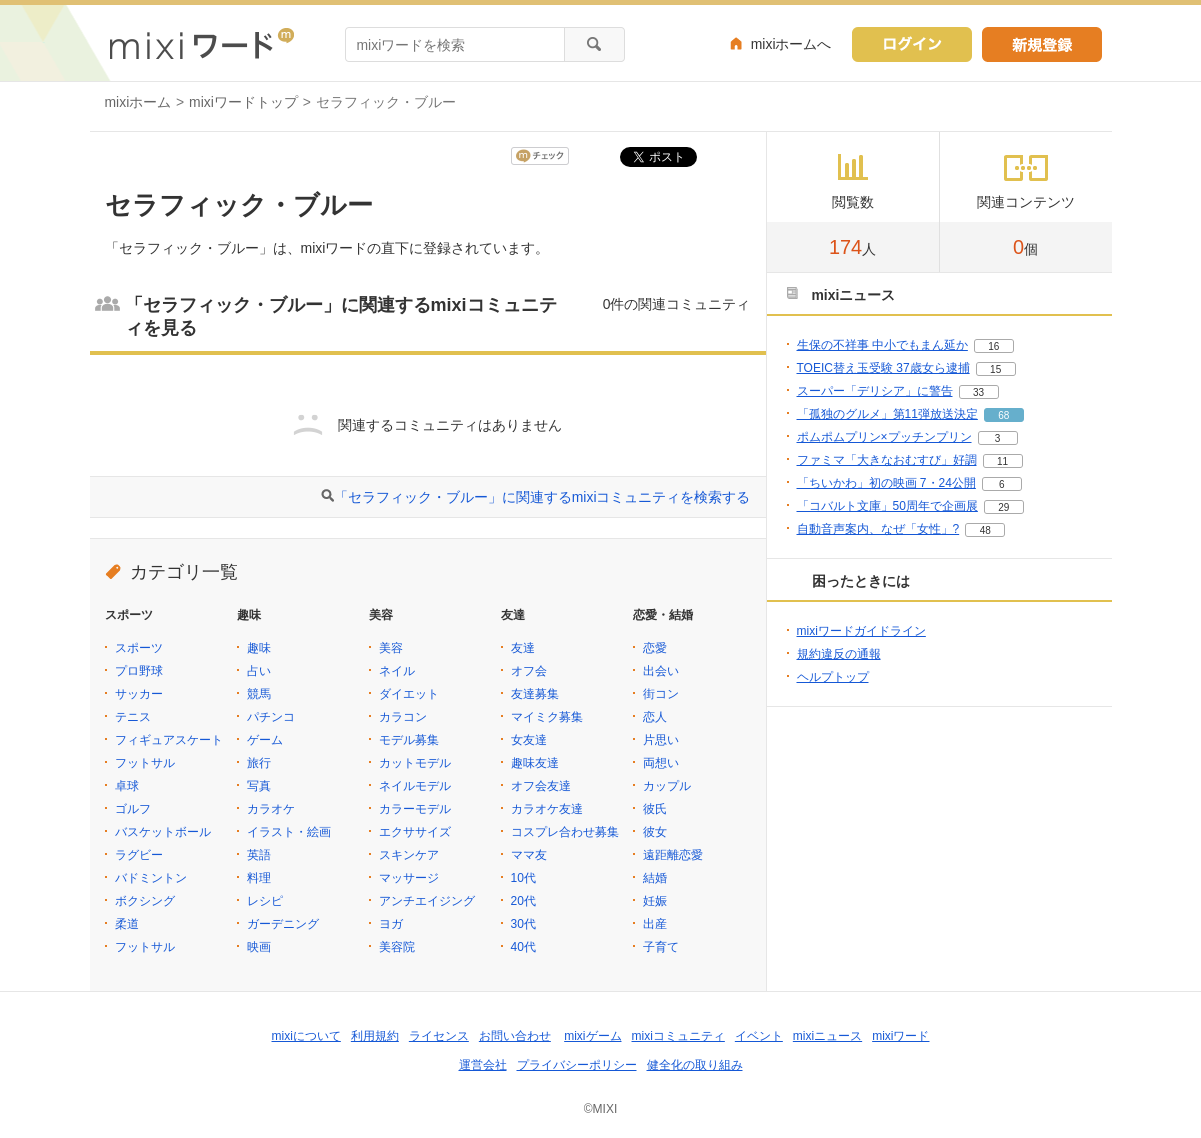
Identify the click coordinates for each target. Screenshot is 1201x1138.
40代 (523, 947)
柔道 (127, 924)
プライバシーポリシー (577, 1065)
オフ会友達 (541, 786)
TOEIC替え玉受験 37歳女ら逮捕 (883, 368)
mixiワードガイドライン (861, 631)
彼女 (655, 832)
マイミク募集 (547, 717)
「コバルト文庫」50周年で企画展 (887, 506)
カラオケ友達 (547, 809)
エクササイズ (415, 832)
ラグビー (139, 855)
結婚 (655, 878)
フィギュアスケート (169, 740)
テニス (133, 717)
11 (1002, 461)
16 (993, 346)
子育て (661, 947)
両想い (661, 763)
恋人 (655, 717)
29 (1003, 507)
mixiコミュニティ (678, 1036)
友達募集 (535, 694)
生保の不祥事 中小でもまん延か (882, 345)
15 (995, 369)
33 (978, 392)
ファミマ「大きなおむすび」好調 (887, 460)
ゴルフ (133, 809)
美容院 (397, 947)
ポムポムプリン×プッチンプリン (884, 437)
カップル (667, 786)
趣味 (259, 648)
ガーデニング (283, 924)
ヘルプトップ (833, 677)
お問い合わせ (515, 1036)
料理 (259, 878)
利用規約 (375, 1036)
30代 (523, 924)
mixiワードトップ (243, 102)
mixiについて (306, 1036)
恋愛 (655, 648)
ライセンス (439, 1036)
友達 (523, 648)
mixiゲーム (592, 1036)
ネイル (397, 671)
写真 (259, 786)
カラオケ (271, 809)
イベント (759, 1036)
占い (259, 671)
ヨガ (391, 924)
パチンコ (271, 717)
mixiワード (900, 1036)
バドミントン (151, 878)
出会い (661, 671)
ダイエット (409, 694)
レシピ (265, 901)
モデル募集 (409, 740)
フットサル (145, 763)
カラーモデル (415, 809)
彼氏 (655, 809)
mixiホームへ (791, 44)
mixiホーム (138, 102)
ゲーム (265, 740)
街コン (661, 694)
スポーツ (139, 648)
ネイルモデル (415, 786)
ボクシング (145, 901)
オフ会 (529, 671)
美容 (391, 648)
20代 (523, 901)
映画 (259, 947)
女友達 (529, 740)
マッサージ (409, 878)
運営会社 (483, 1065)
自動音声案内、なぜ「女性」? (878, 529)
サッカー (139, 694)
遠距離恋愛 (673, 855)
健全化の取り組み (695, 1065)
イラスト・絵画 (289, 832)
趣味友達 (535, 763)
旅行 (259, 763)
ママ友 (529, 855)
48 (985, 530)
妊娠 (655, 901)
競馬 (259, 694)
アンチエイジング (427, 901)
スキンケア (409, 855)
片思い (661, 740)
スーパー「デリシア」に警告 (875, 391)
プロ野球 (139, 671)
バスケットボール (163, 832)
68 (1003, 415)
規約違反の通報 (839, 654)
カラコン (403, 717)
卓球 (127, 786)
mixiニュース (827, 1036)
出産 (655, 924)
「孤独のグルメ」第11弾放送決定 (887, 414)
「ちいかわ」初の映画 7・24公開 (886, 483)
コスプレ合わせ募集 (565, 832)
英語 (259, 855)
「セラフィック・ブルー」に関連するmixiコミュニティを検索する (542, 497)
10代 (523, 878)
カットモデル (415, 763)
